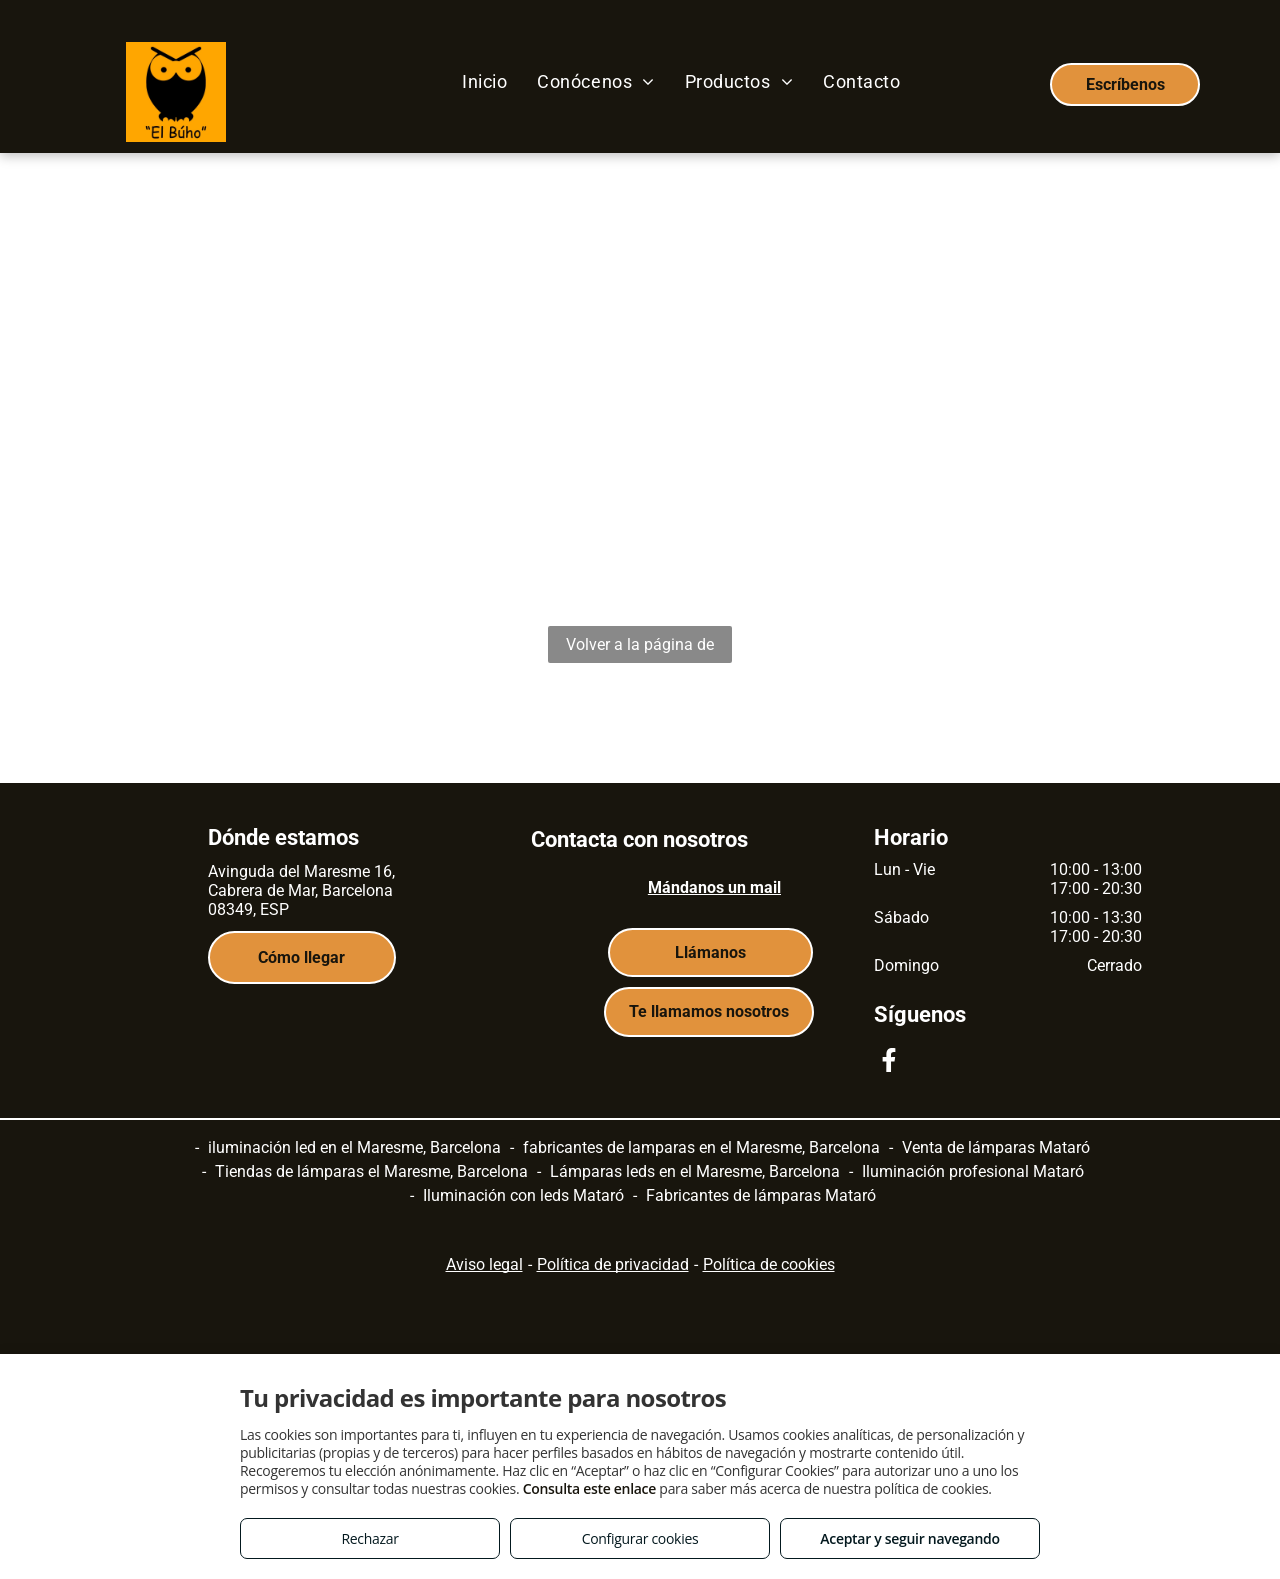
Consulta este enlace (589, 1488)
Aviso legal (484, 1264)
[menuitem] (484, 81)
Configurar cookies (640, 1538)
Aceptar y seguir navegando (909, 1538)
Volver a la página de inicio (640, 649)
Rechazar (369, 1538)
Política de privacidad (613, 1264)
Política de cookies (769, 1264)
